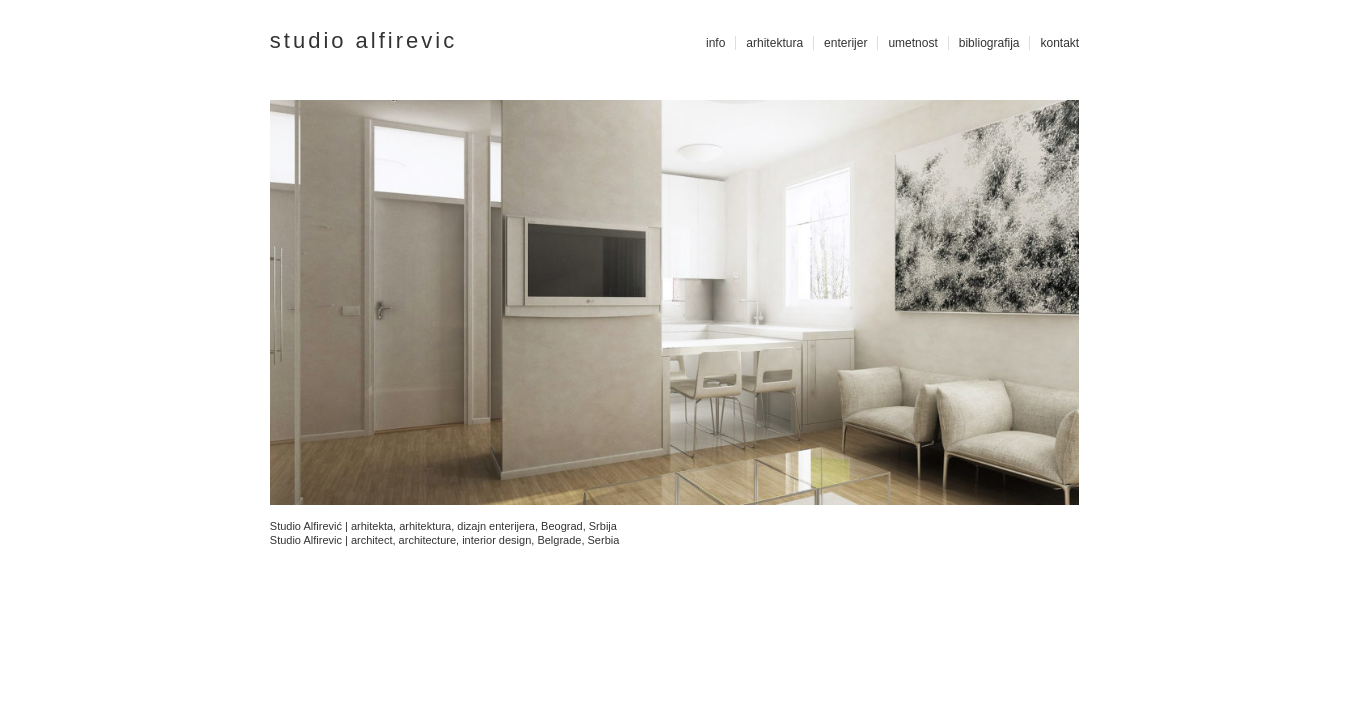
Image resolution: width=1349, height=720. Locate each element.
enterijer (845, 43)
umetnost (912, 43)
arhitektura (774, 43)
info (715, 43)
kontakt (1059, 43)
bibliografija (989, 43)
